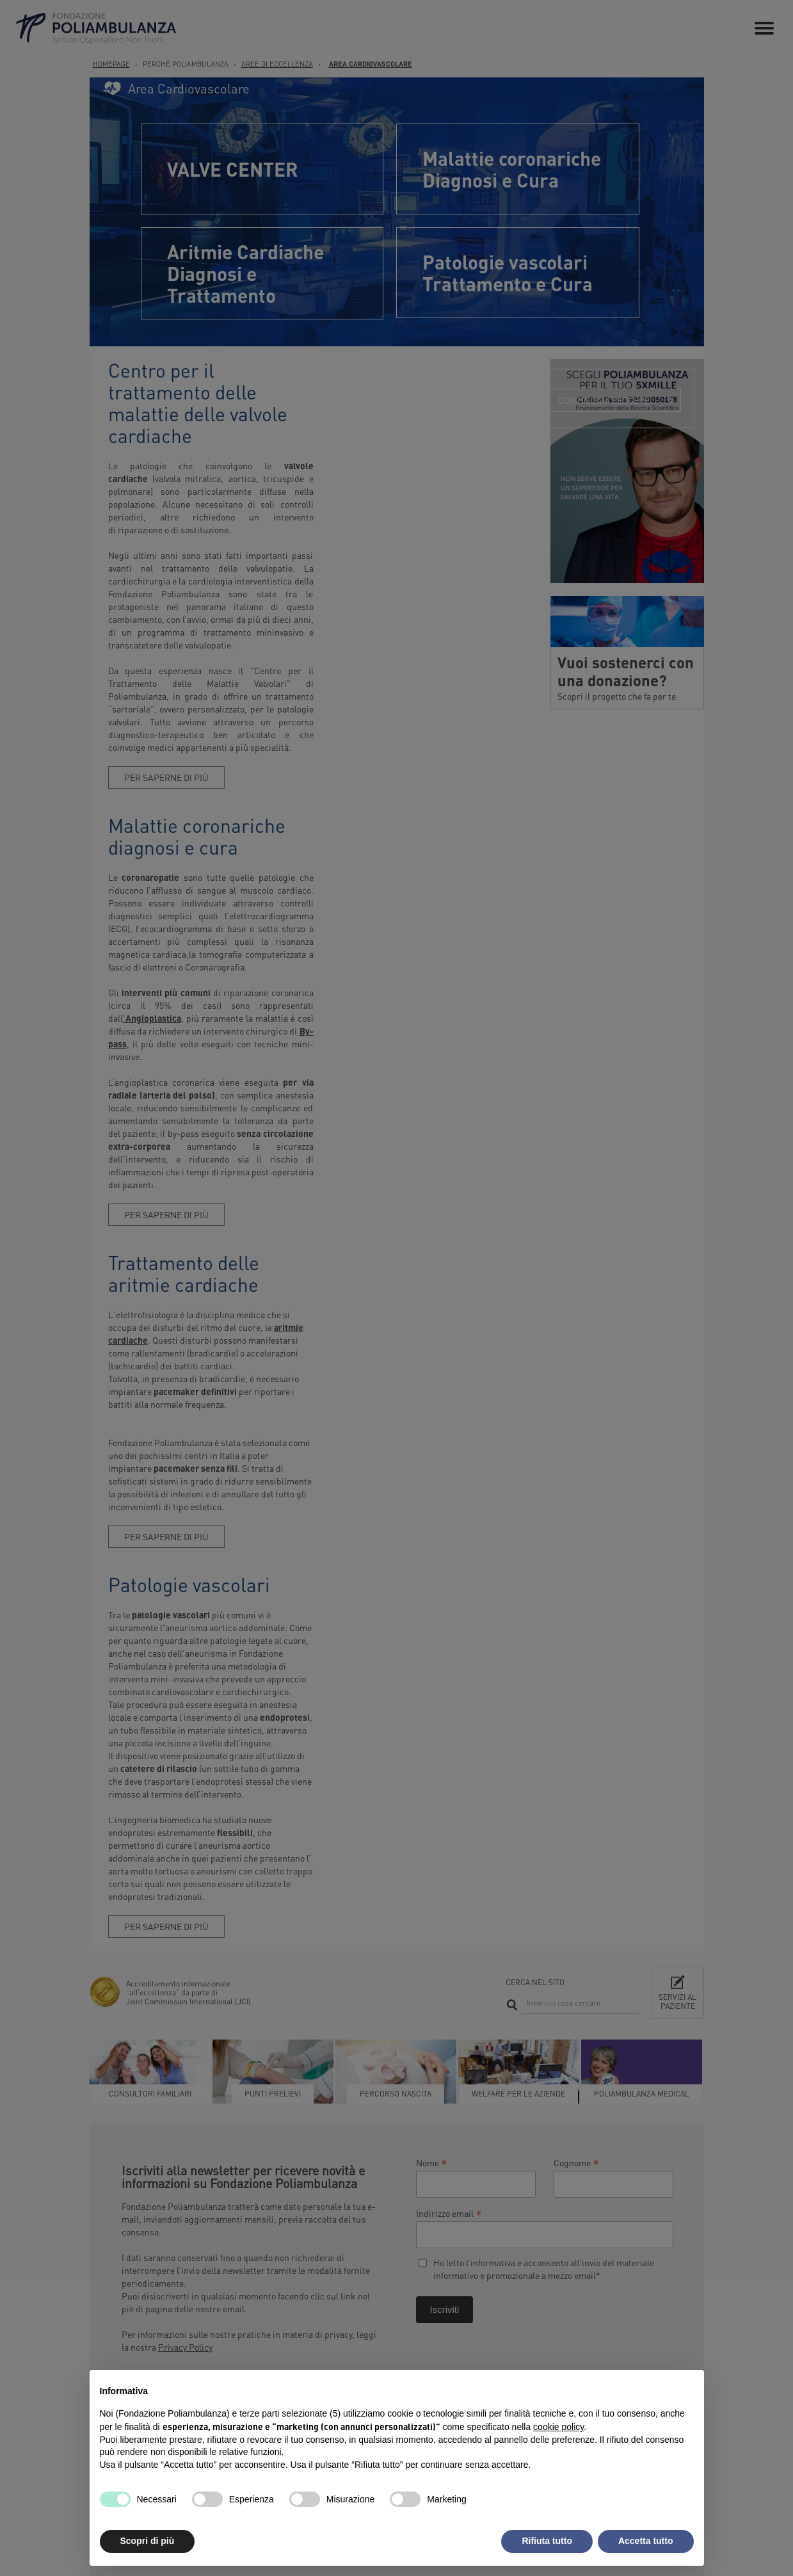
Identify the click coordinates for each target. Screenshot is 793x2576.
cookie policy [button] (558, 2427)
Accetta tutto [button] (645, 2541)
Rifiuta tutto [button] (547, 2541)
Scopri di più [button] (147, 2541)
